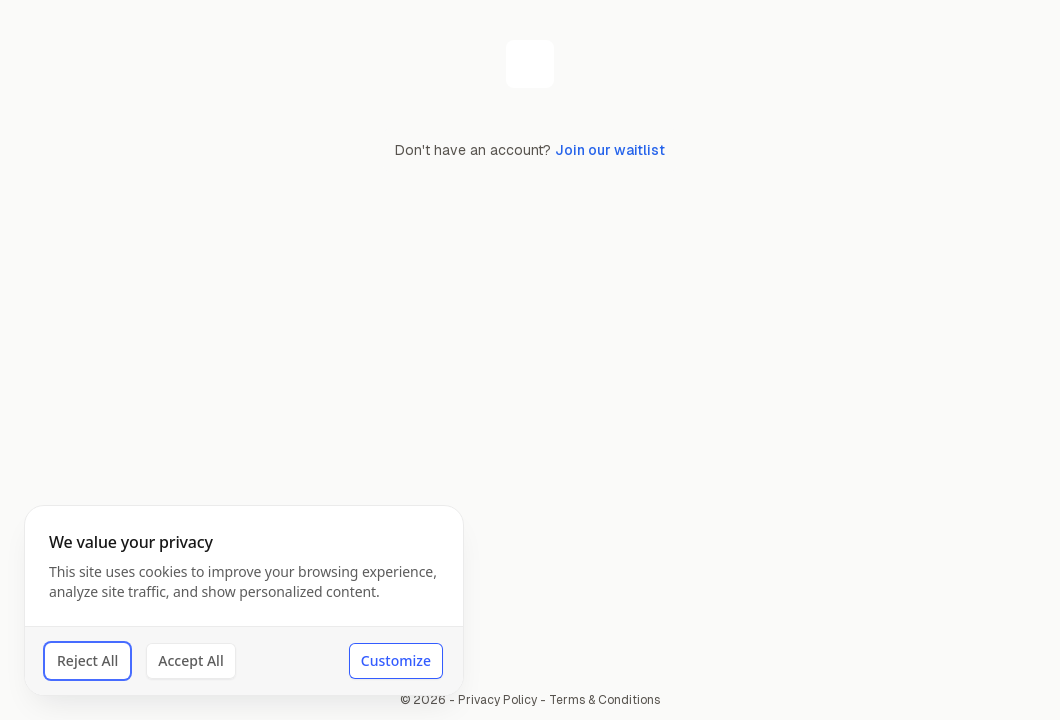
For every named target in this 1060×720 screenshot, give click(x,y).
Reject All (87, 660)
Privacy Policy (497, 700)
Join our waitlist (610, 150)
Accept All (190, 660)
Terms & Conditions (604, 700)
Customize (396, 660)
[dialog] (244, 600)
